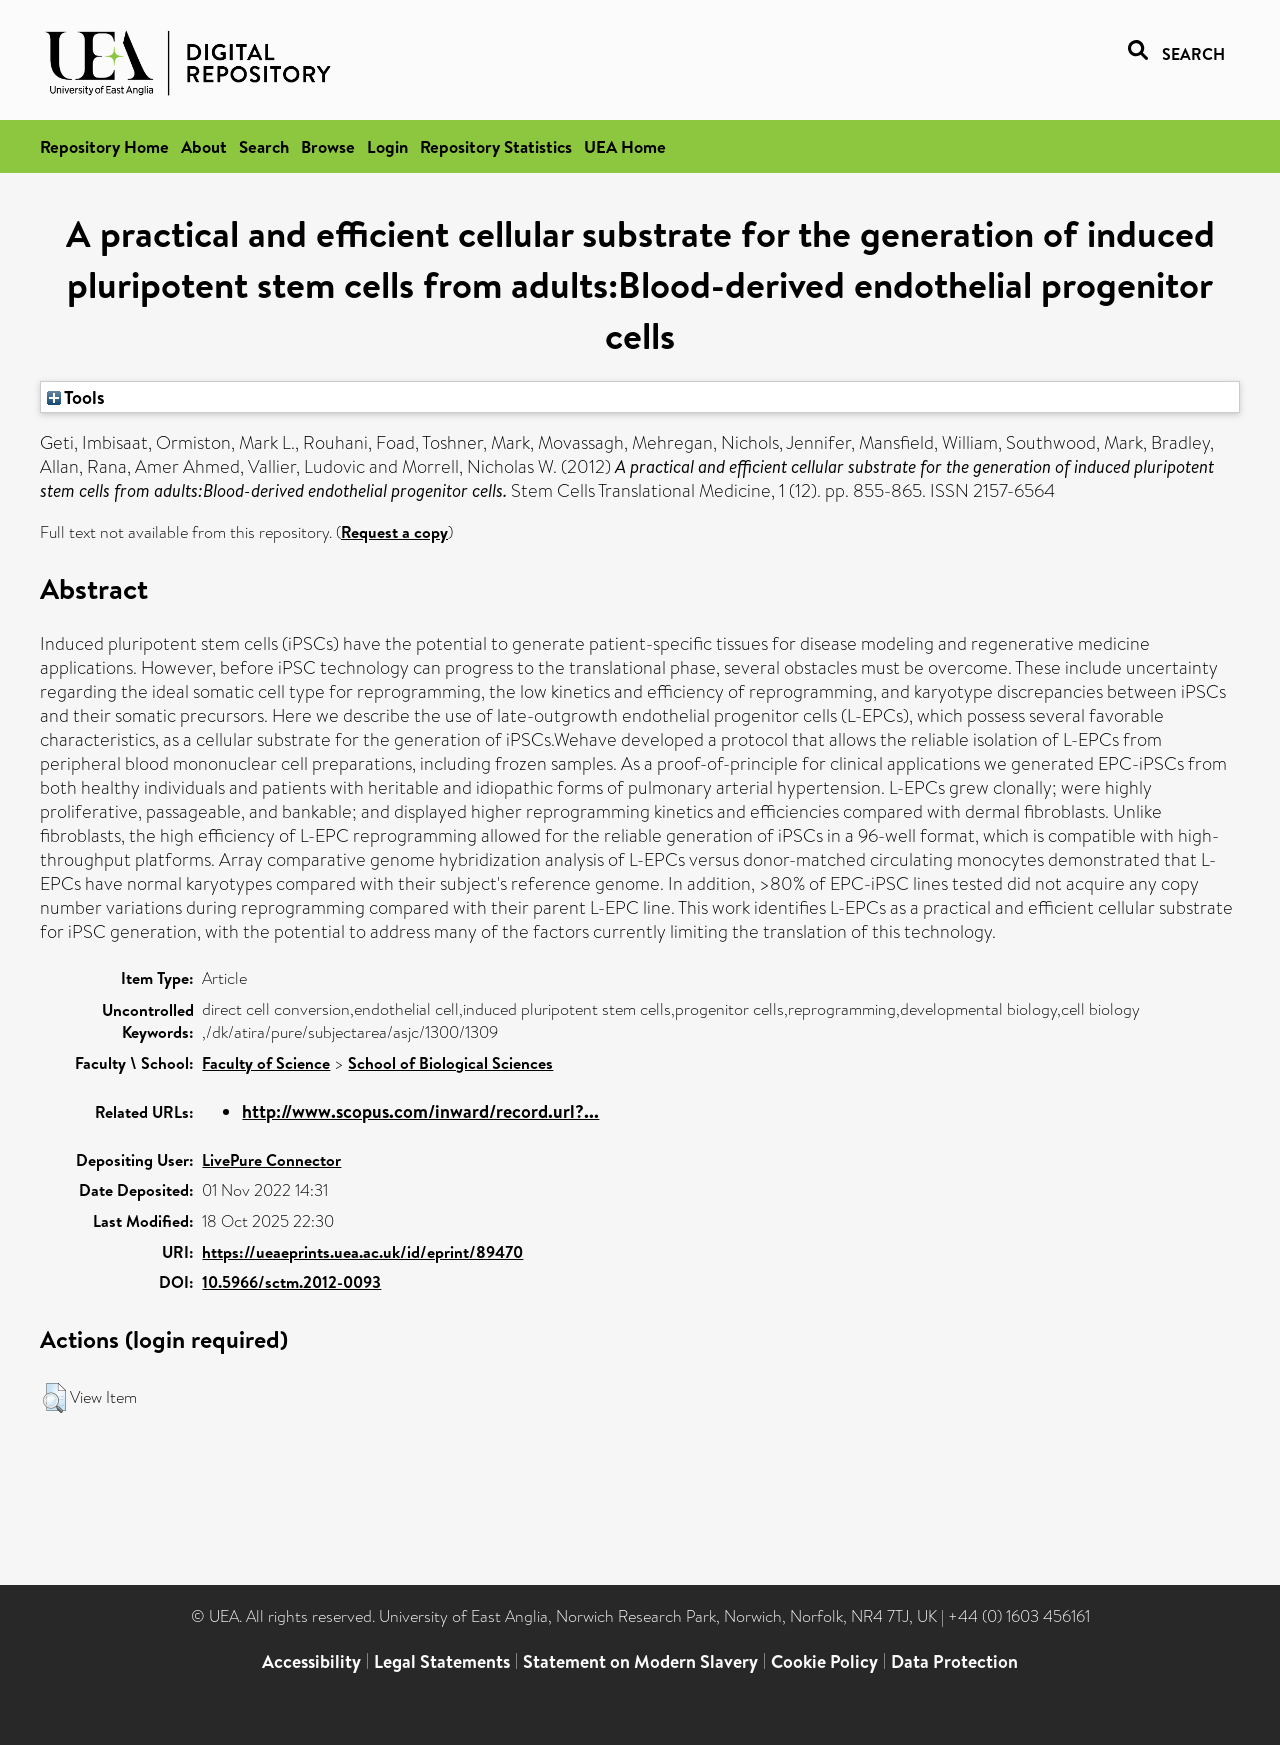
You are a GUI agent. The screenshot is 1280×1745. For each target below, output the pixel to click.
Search (264, 146)
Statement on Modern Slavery (640, 1661)
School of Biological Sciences (450, 1063)
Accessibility (311, 1661)
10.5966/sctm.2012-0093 (291, 1282)
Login (387, 146)
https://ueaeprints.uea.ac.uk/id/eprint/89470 (362, 1252)
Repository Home (104, 146)
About (204, 146)
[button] (54, 1398)
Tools (76, 397)
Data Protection (954, 1661)
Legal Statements (442, 1661)
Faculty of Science (266, 1063)
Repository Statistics (496, 146)
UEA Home (625, 146)
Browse (328, 146)
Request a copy (394, 532)
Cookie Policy (824, 1661)
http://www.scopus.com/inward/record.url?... (420, 1111)
